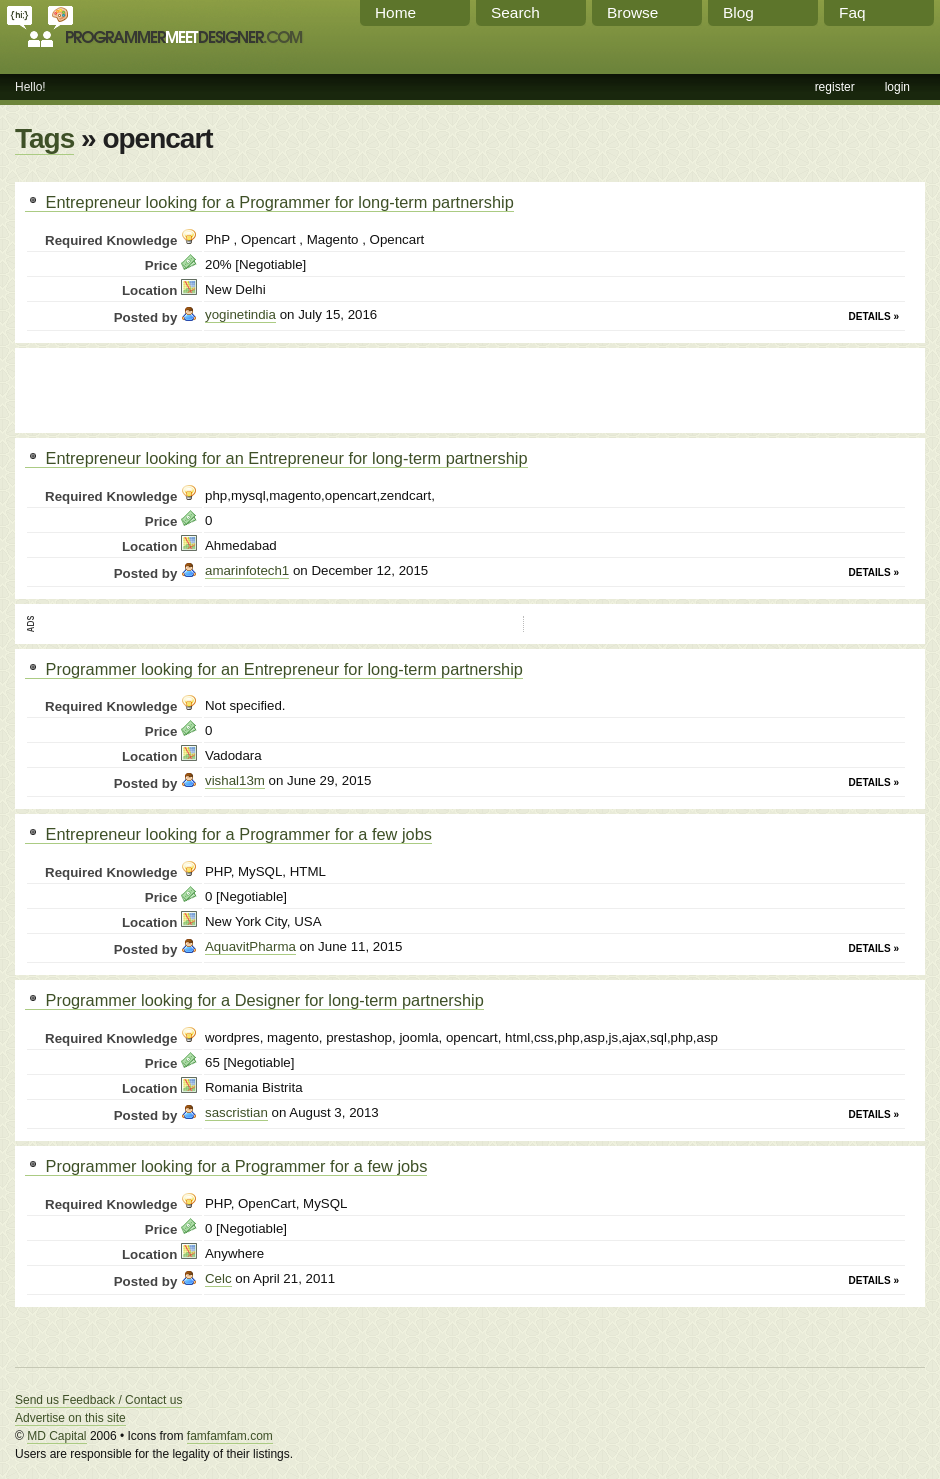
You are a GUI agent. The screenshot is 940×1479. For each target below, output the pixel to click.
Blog (738, 12)
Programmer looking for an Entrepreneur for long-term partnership (274, 669)
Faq (852, 12)
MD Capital (56, 1436)
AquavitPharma (250, 946)
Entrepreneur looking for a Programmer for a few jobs (228, 834)
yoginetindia (240, 314)
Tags (44, 138)
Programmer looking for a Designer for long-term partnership (254, 1000)
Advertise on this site (70, 1418)
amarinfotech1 (247, 570)
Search (515, 12)
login (897, 87)
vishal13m (235, 780)
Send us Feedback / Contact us (98, 1400)
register (835, 87)
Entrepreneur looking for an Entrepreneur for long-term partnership (276, 458)
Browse (632, 12)
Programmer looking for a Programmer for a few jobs (226, 1166)
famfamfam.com (230, 1436)
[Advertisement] (259, 388)
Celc (218, 1278)
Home (395, 12)
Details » (874, 316)
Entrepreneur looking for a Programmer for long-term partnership (269, 202)
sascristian (236, 1112)
